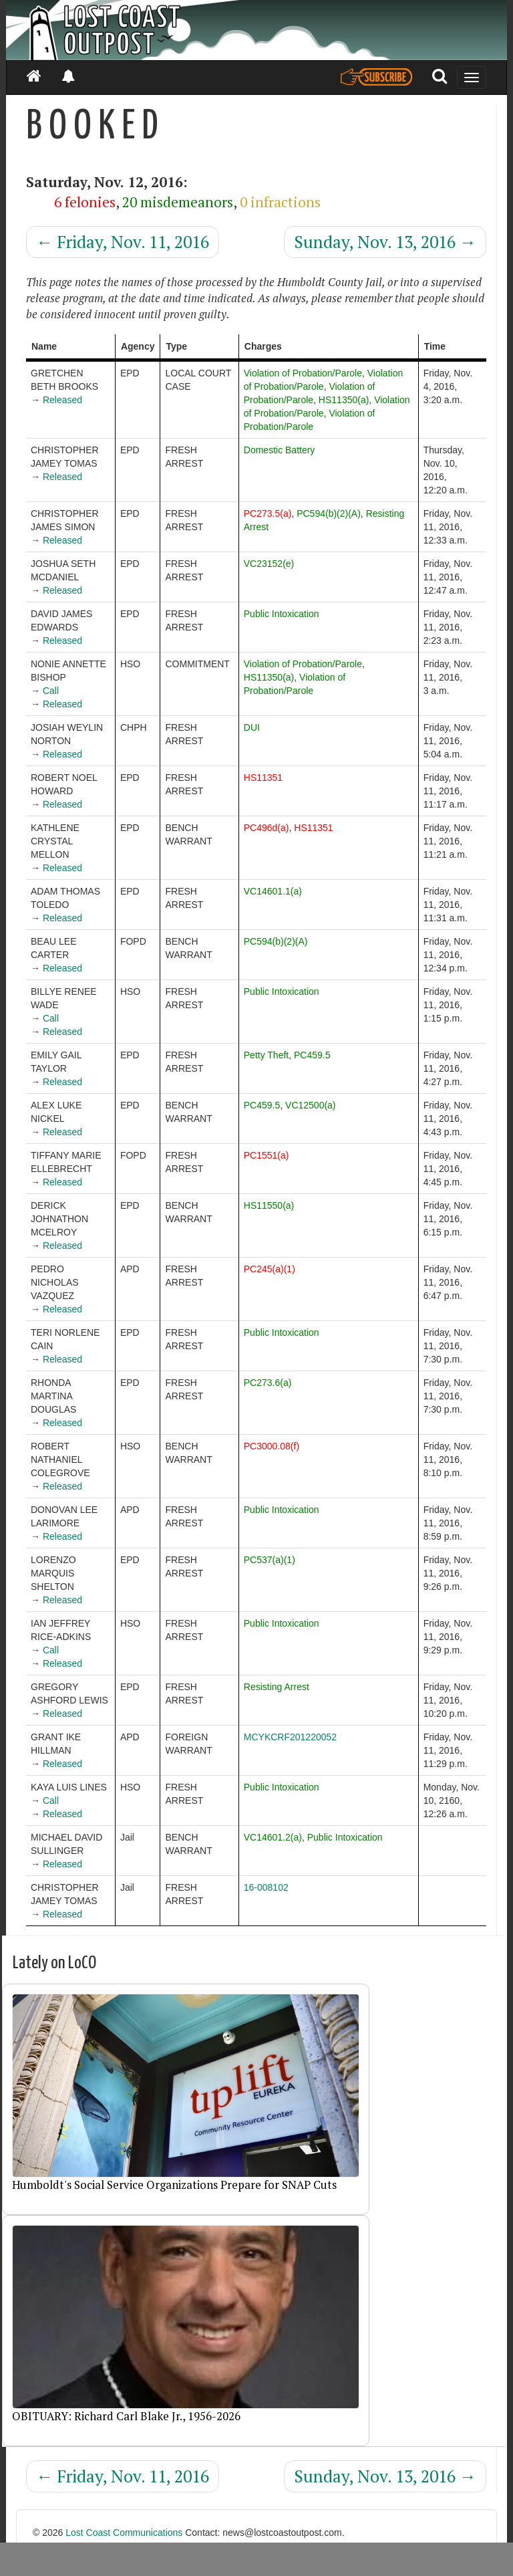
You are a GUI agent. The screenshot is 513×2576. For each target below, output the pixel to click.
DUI (252, 727)
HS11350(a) (344, 399)
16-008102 (266, 1887)
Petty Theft (266, 1055)
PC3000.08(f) (271, 1446)
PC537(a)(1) (269, 1559)
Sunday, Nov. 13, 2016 (385, 242)
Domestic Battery (279, 450)
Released (62, 399)
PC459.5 (312, 1055)
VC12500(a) (310, 1105)
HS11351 (263, 777)
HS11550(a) (269, 1205)
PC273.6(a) (268, 1382)
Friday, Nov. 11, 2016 (122, 242)
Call (51, 690)
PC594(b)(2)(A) (329, 513)
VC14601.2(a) (273, 1837)
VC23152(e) (269, 563)
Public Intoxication (281, 613)
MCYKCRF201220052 (290, 1737)
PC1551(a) (266, 1155)
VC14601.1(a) (273, 891)
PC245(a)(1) (269, 1269)
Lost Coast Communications (123, 2532)
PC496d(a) (266, 827)
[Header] (256, 30)
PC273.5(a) (268, 513)
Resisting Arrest (276, 1686)
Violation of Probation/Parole (303, 373)
